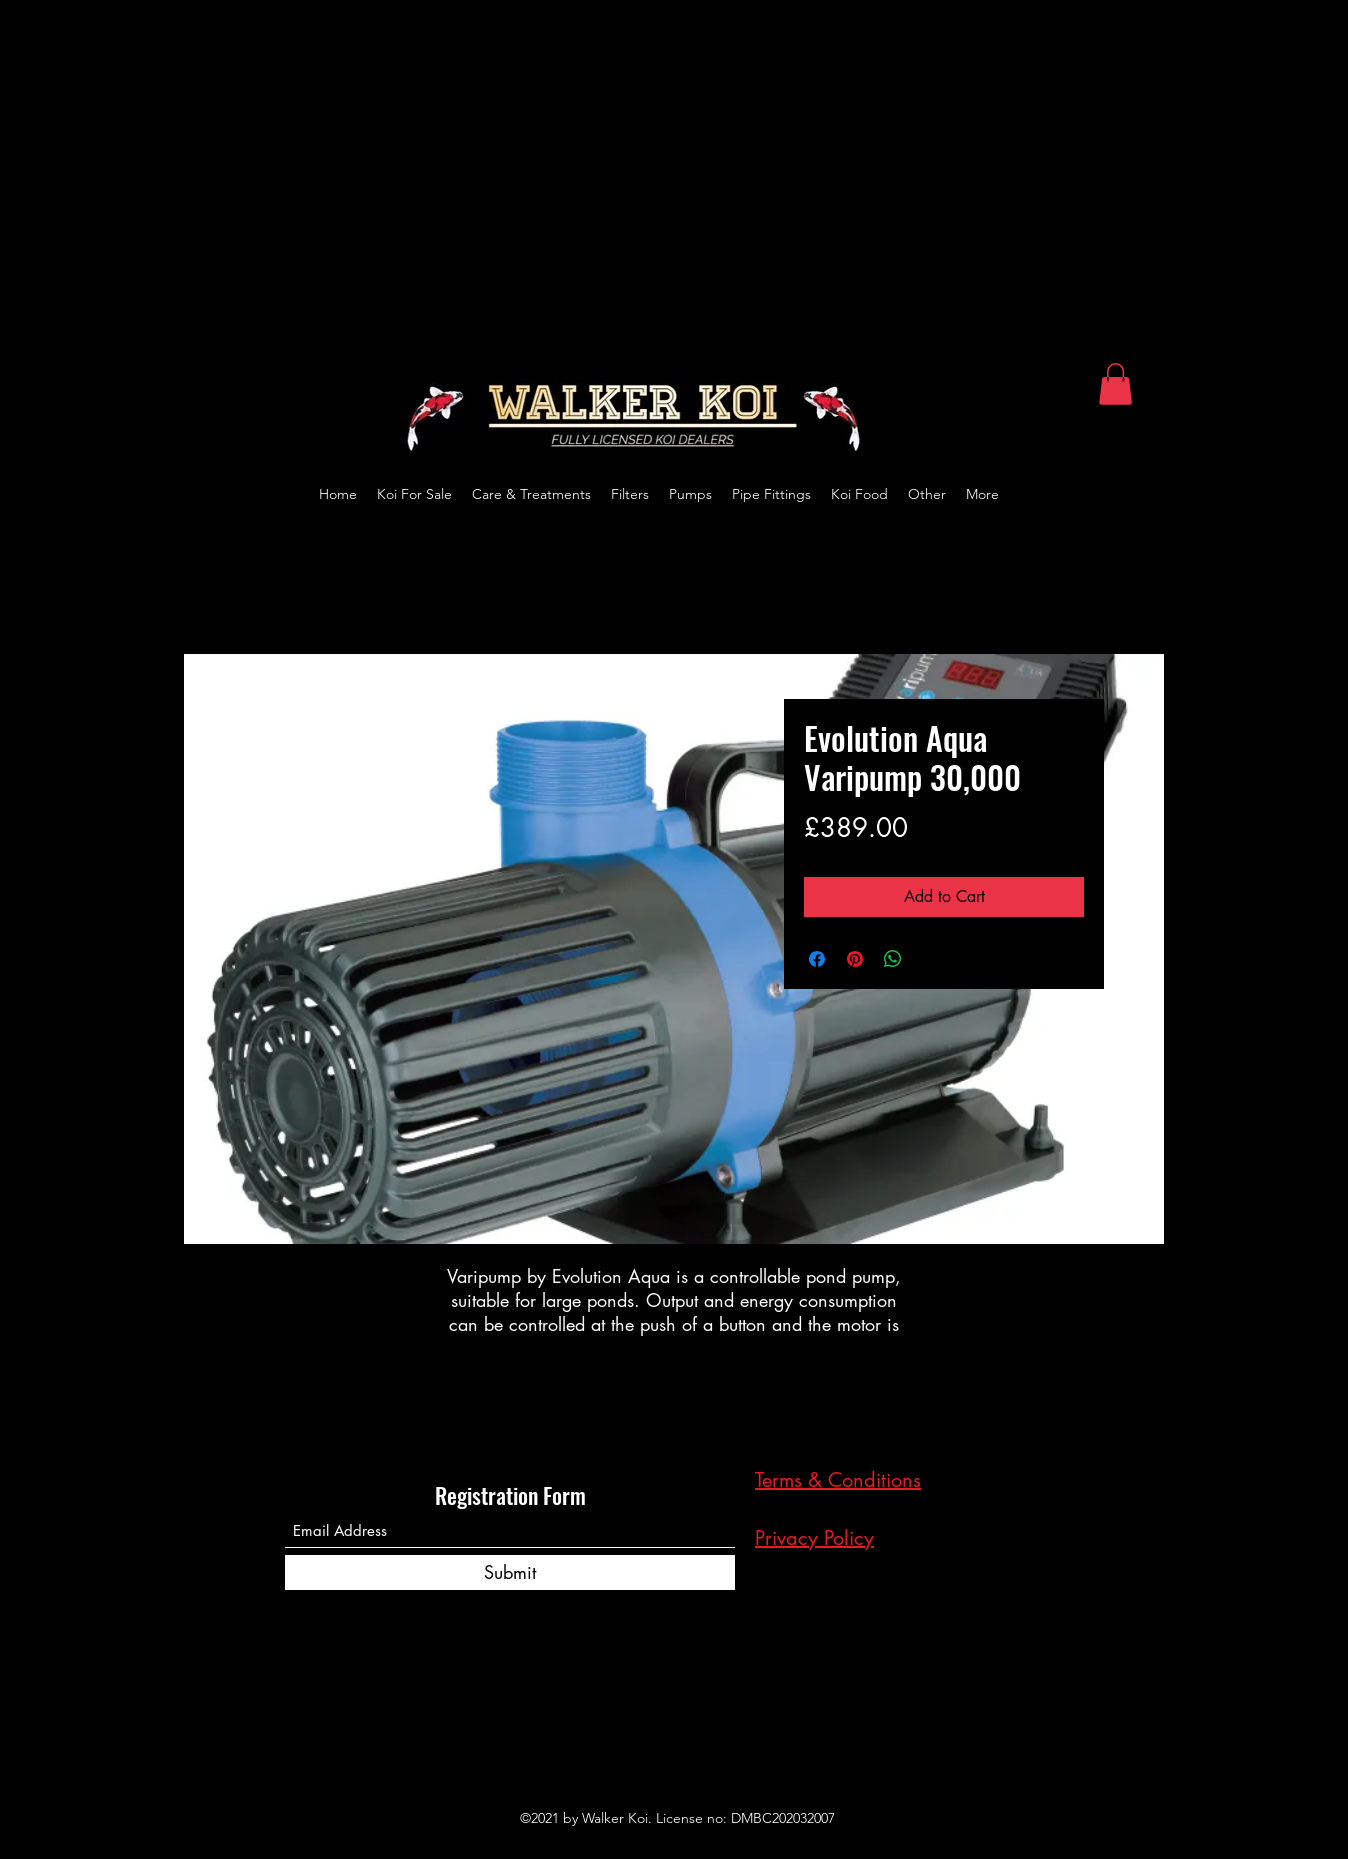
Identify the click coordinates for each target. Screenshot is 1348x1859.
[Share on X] (931, 959)
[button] (1115, 384)
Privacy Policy (814, 1538)
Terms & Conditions (838, 1480)
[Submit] (510, 1572)
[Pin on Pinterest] (855, 959)
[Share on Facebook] (817, 959)
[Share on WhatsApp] (893, 959)
